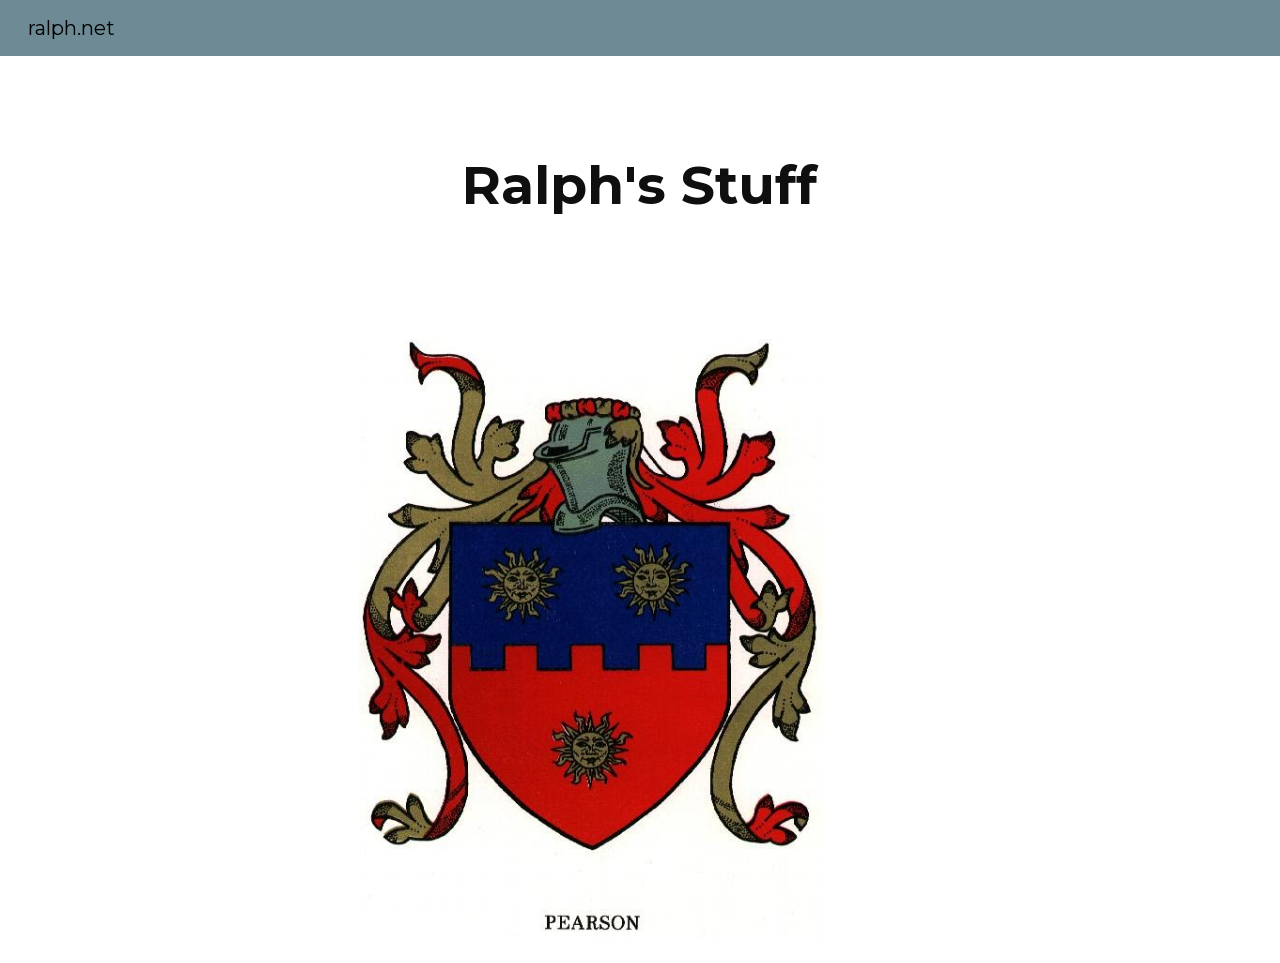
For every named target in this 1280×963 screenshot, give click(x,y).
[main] (640, 185)
